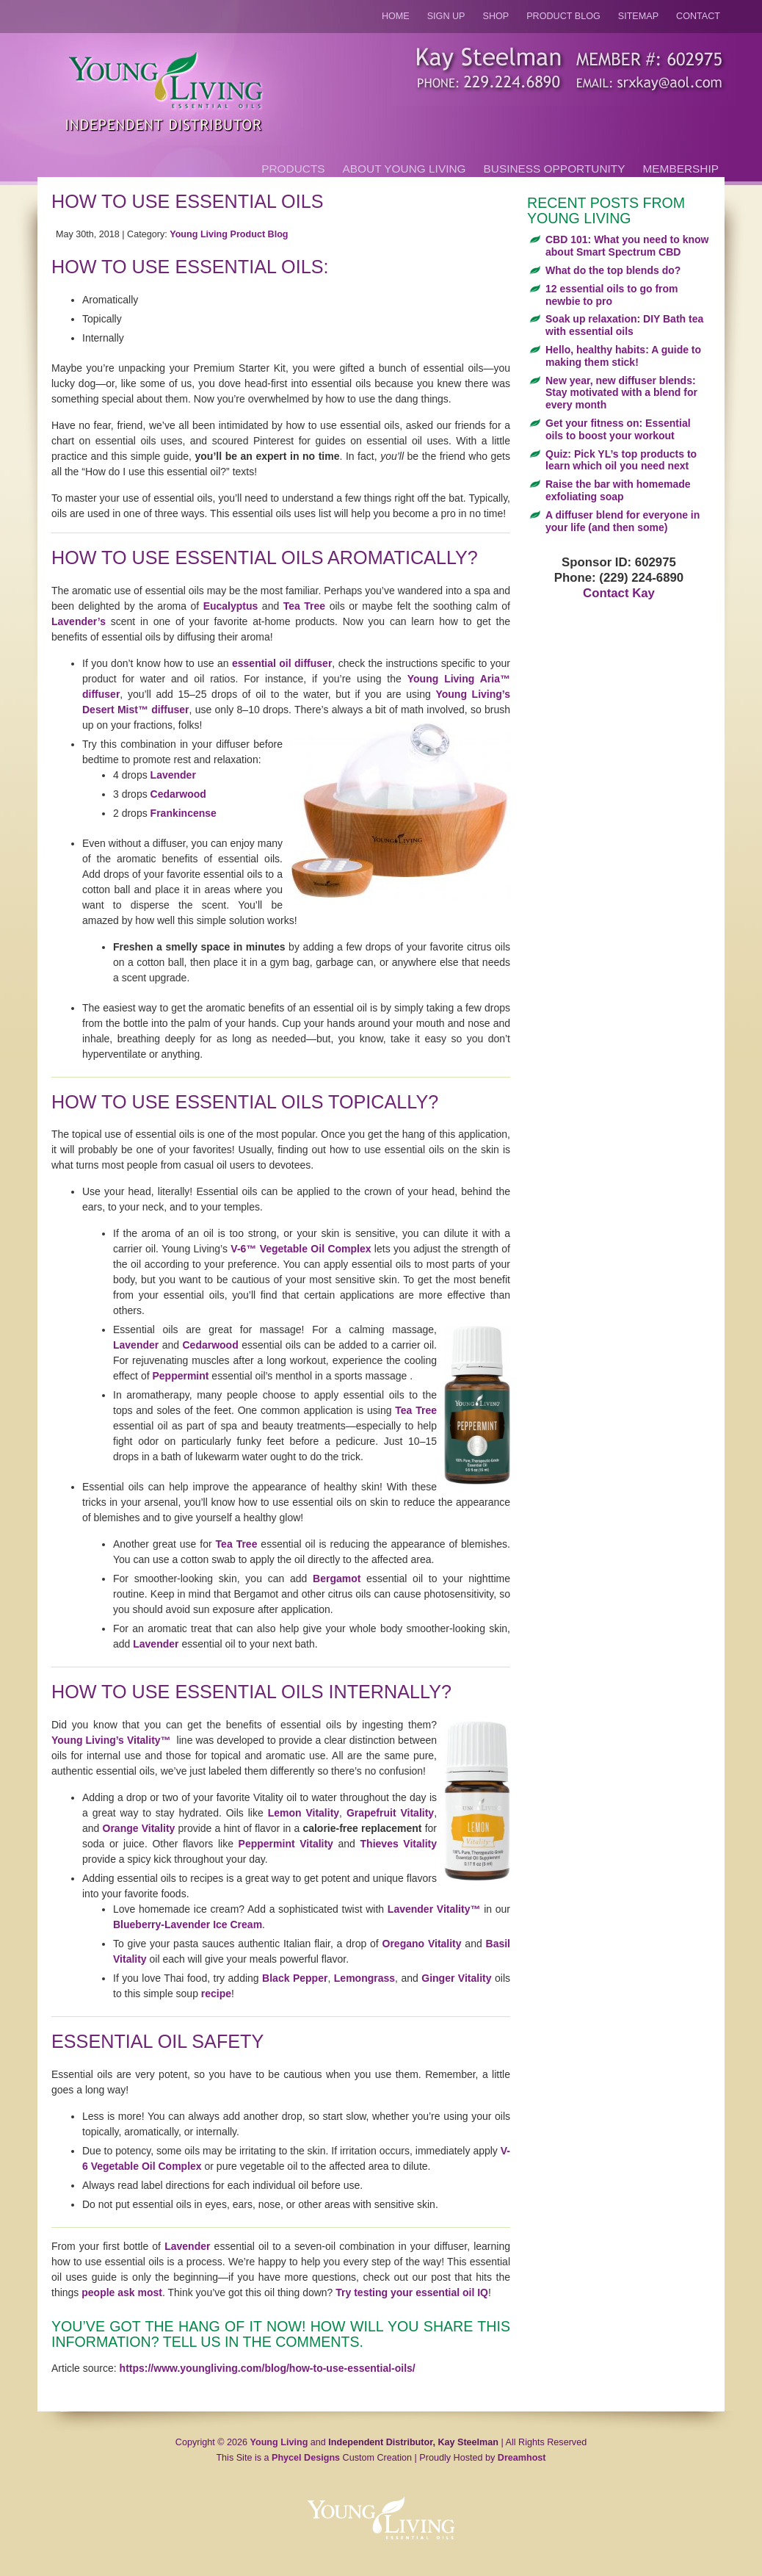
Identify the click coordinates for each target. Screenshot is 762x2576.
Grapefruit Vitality (390, 1813)
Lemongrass (362, 1978)
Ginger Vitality (456, 1978)
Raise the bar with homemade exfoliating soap (618, 490)
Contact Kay (619, 593)
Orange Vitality (139, 1828)
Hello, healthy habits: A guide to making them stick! (623, 356)
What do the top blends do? (613, 270)
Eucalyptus (230, 606)
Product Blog (563, 16)
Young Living (279, 2442)
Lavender (173, 775)
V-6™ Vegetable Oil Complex (301, 1249)
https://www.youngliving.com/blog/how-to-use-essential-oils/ (268, 2368)
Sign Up (446, 16)
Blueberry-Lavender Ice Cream (187, 1924)
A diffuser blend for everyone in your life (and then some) (622, 521)
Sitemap (638, 16)
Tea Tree (304, 606)
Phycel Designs (306, 2458)
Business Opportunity (554, 168)
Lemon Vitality (303, 1813)
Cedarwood (178, 794)
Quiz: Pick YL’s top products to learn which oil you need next (621, 460)
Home (396, 16)
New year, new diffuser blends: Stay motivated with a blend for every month (621, 393)
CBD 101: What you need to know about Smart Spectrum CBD (626, 246)
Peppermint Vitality (286, 1844)
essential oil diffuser (282, 663)
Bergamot (336, 1578)
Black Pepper (294, 1978)
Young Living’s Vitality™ (111, 1740)
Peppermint (180, 1376)
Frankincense (183, 813)
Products (292, 168)
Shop (496, 16)
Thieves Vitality (398, 1844)
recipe (216, 1993)
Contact (698, 16)
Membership (681, 168)
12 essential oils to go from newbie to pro (611, 295)
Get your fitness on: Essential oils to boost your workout (618, 429)
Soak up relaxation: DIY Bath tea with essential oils (624, 325)
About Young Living (404, 168)
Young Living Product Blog (229, 234)
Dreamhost (522, 2458)
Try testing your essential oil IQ (411, 2292)
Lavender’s (78, 621)
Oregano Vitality (422, 1943)
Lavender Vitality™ (434, 1909)
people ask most (121, 2292)
